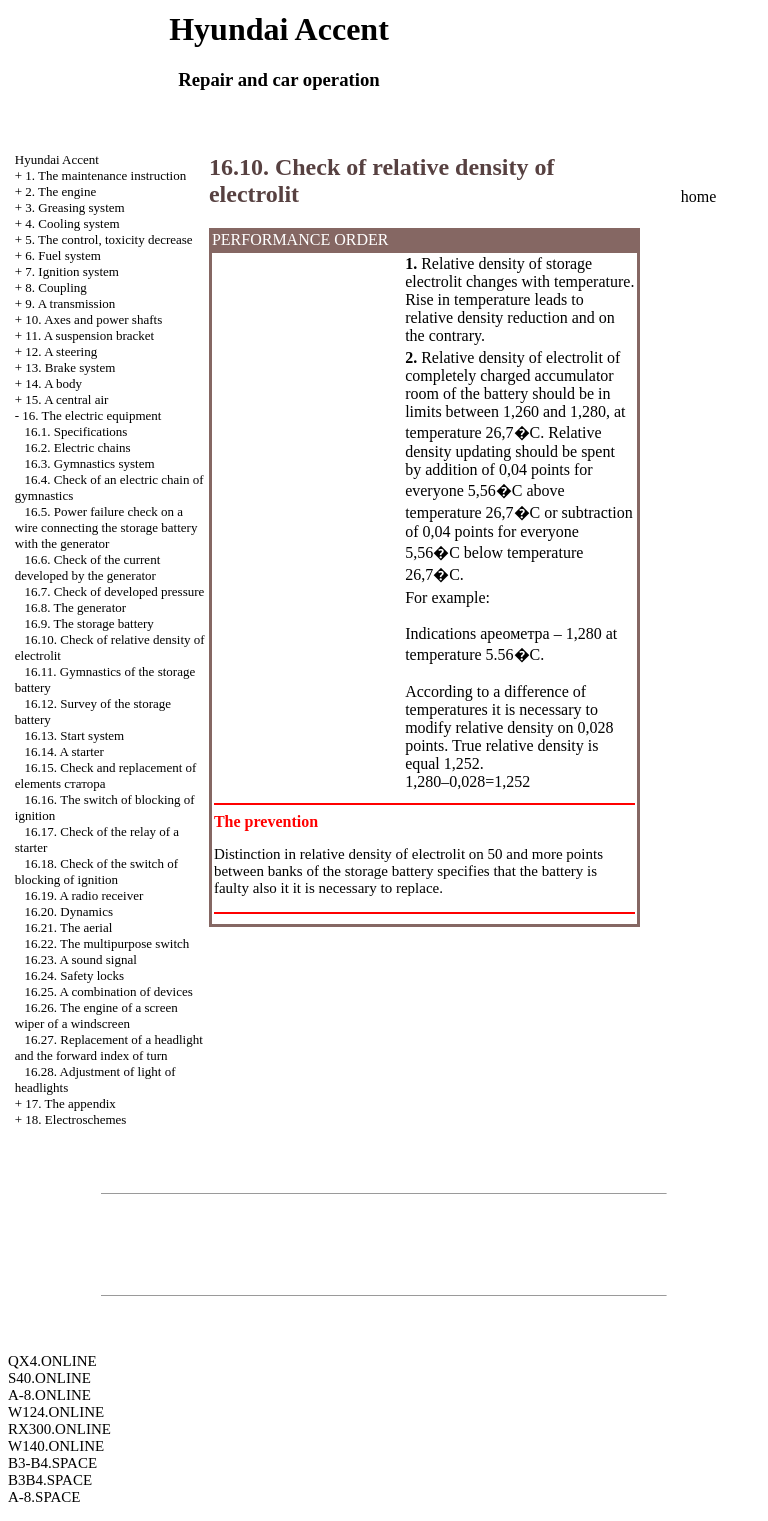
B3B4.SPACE (50, 1480)
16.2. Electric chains (78, 447)
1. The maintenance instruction (105, 175)
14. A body (53, 383)
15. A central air (66, 399)
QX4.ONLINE (52, 1361)
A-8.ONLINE (49, 1395)
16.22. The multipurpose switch (107, 943)
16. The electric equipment (91, 415)
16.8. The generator (76, 607)
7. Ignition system (72, 271)
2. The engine (60, 191)
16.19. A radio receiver (84, 895)
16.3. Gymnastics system (90, 463)
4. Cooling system (72, 223)
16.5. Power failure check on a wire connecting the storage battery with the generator (106, 527)
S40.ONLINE (49, 1378)
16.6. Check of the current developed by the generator (87, 567)
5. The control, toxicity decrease (108, 239)
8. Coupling (55, 287)
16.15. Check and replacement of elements (106, 775)
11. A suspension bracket (89, 335)
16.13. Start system (75, 735)
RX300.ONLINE (59, 1429)
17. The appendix (70, 1103)
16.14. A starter (64, 751)
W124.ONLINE (56, 1412)
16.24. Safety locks (75, 975)
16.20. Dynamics (69, 911)
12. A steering (61, 351)
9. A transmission (70, 303)
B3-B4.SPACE (52, 1463)
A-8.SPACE (44, 1497)
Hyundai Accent (57, 159)
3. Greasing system (74, 207)
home (699, 196)
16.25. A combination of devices (109, 991)
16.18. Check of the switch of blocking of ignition (96, 871)
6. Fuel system (62, 255)
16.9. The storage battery (89, 623)
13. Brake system (70, 367)
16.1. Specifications (76, 431)
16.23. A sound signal (81, 959)
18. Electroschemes (75, 1119)
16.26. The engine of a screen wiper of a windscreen (96, 1015)
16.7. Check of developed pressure (115, 591)
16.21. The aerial (69, 927)
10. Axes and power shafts (93, 319)
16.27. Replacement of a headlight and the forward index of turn (109, 1047)
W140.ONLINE (56, 1446)
